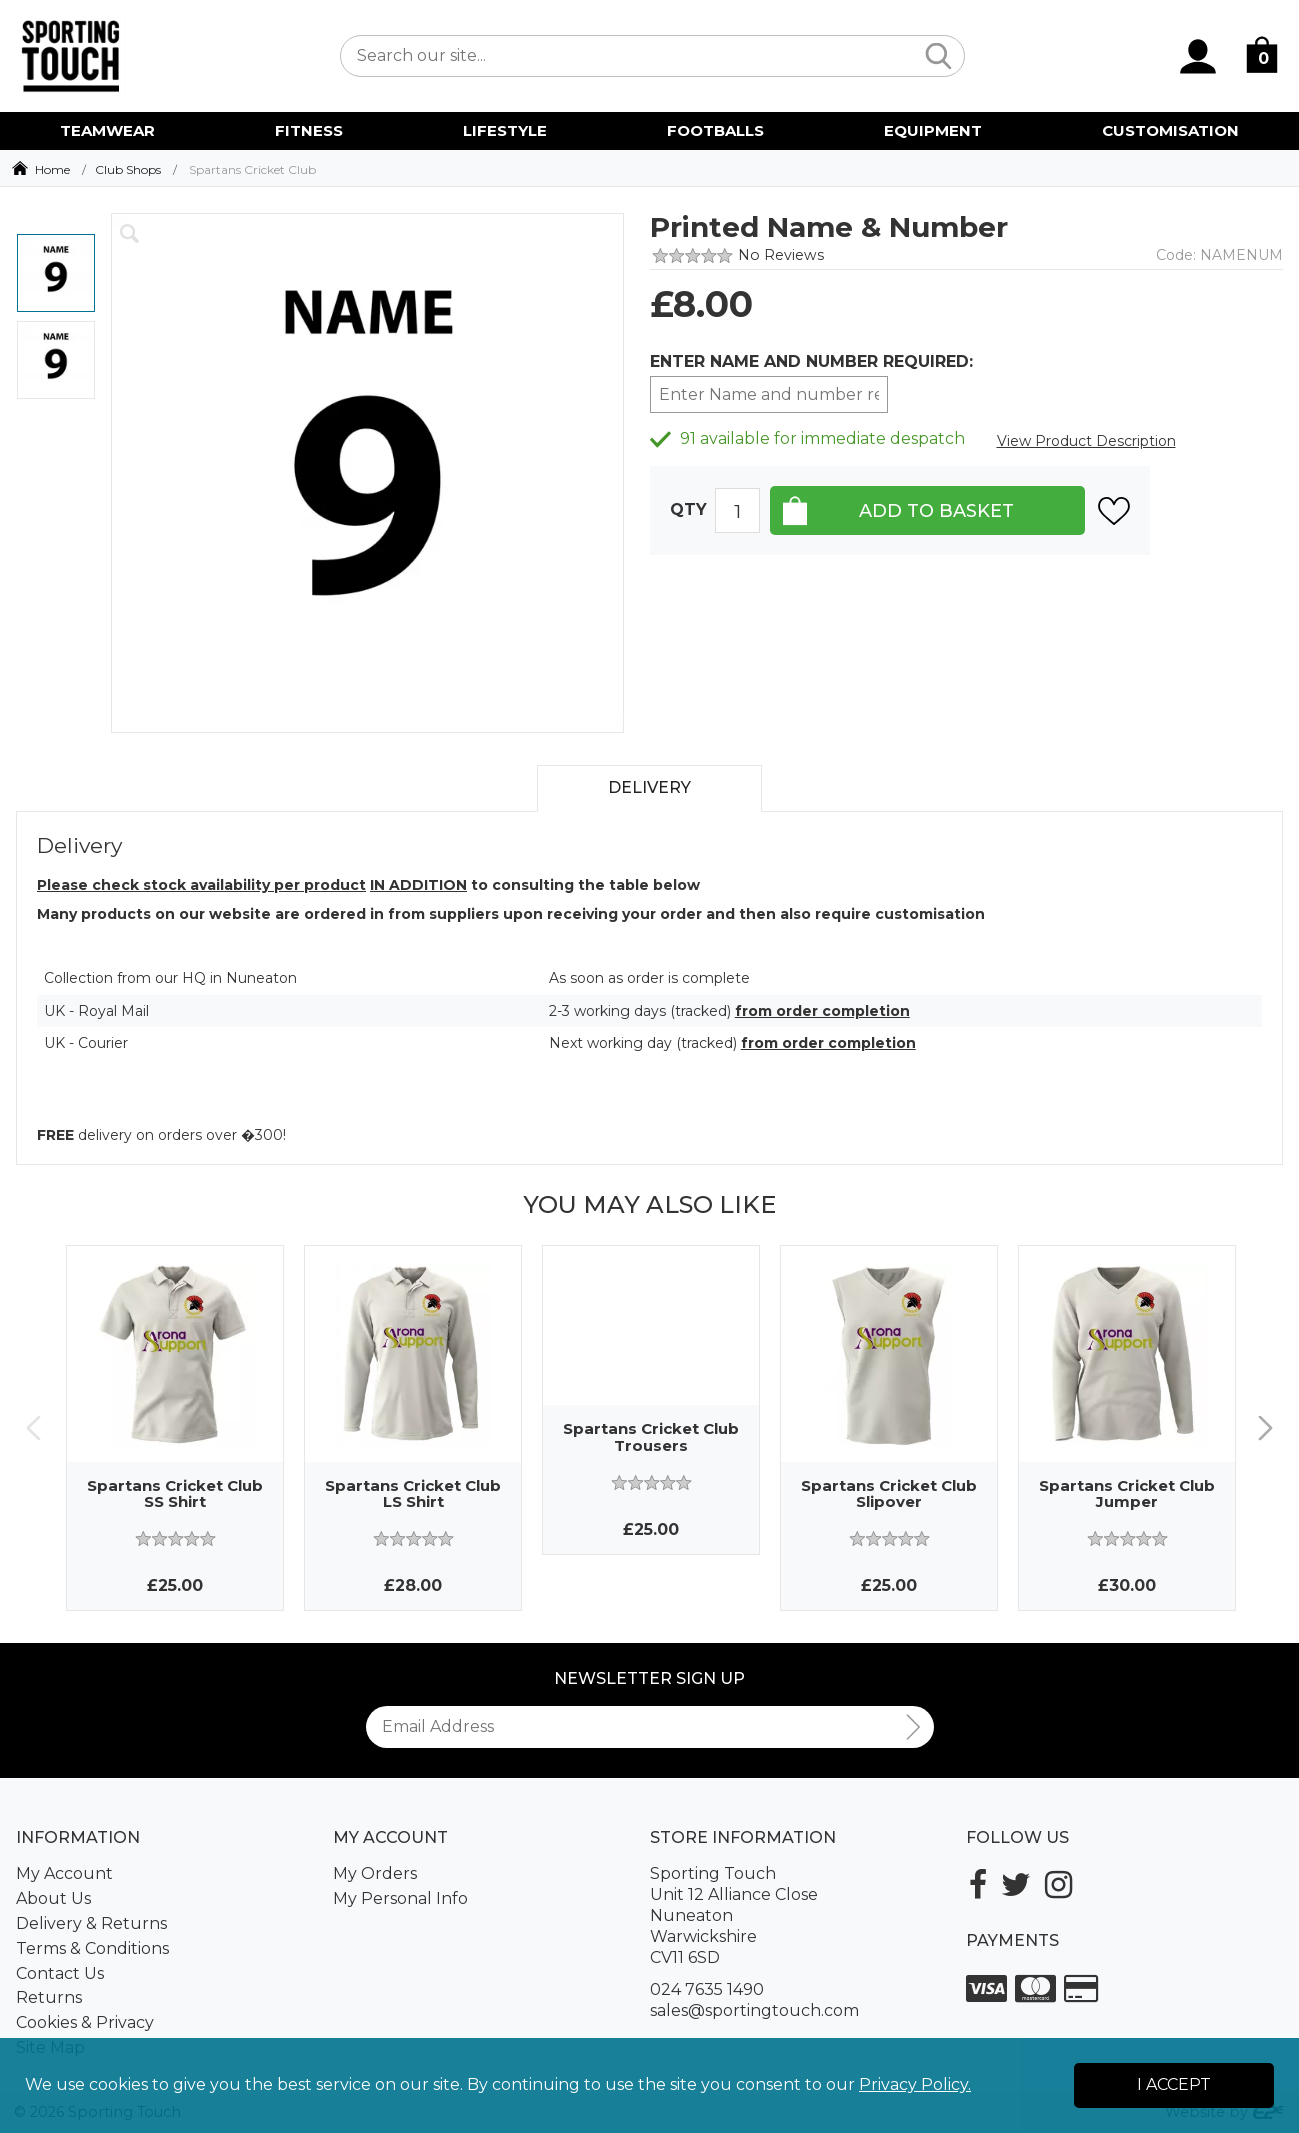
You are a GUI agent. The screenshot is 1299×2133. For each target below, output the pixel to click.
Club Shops (128, 169)
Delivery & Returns (91, 1923)
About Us (53, 1898)
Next (1265, 1427)
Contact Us (60, 1973)
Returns (49, 1997)
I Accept (1174, 2084)
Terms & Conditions (92, 1948)
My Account (64, 1873)
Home (52, 169)
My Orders (375, 1873)
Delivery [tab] (649, 787)
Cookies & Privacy (85, 2022)
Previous (33, 1427)
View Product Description (1086, 441)
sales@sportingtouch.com (754, 2010)
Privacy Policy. (915, 2084)
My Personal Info (400, 1898)
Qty (688, 509)
